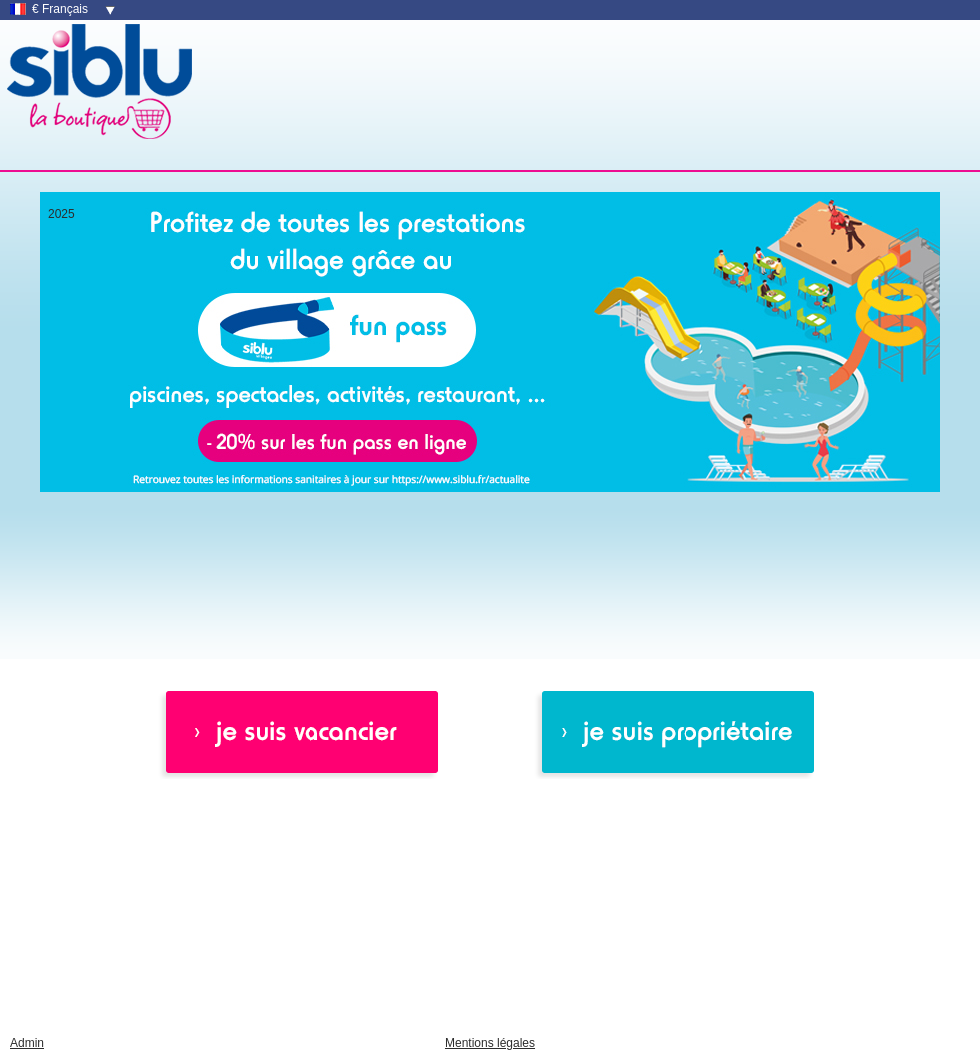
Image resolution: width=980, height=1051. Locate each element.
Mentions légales (490, 1043)
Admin (27, 1043)
